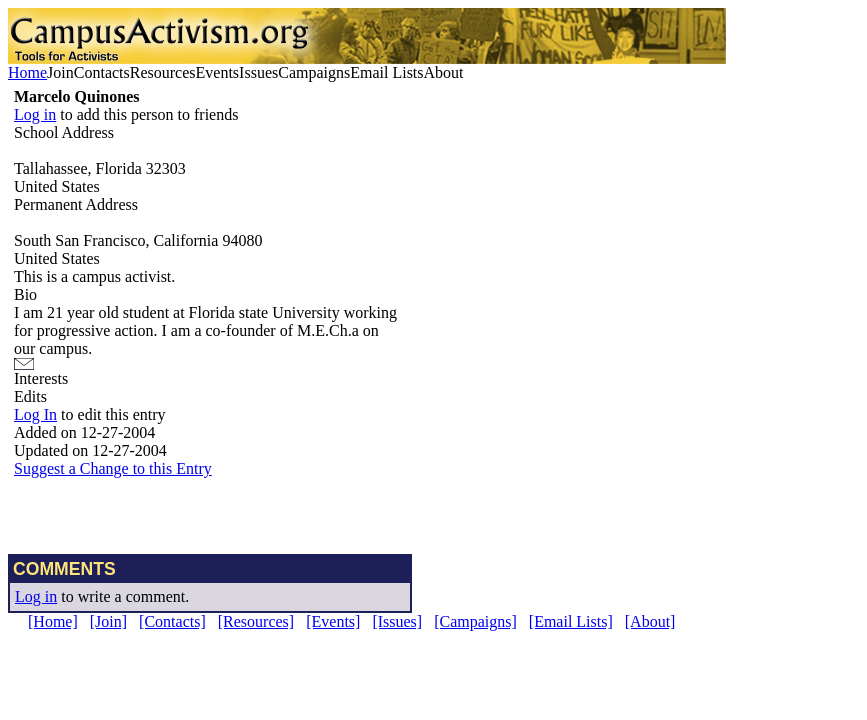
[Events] (333, 621)
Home (27, 72)
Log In (35, 414)
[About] (650, 621)
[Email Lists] (571, 621)
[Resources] (256, 621)
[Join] (108, 621)
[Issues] (397, 621)
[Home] (53, 621)
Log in (35, 114)
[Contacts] (172, 621)
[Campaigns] (475, 621)
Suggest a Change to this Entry (113, 468)
